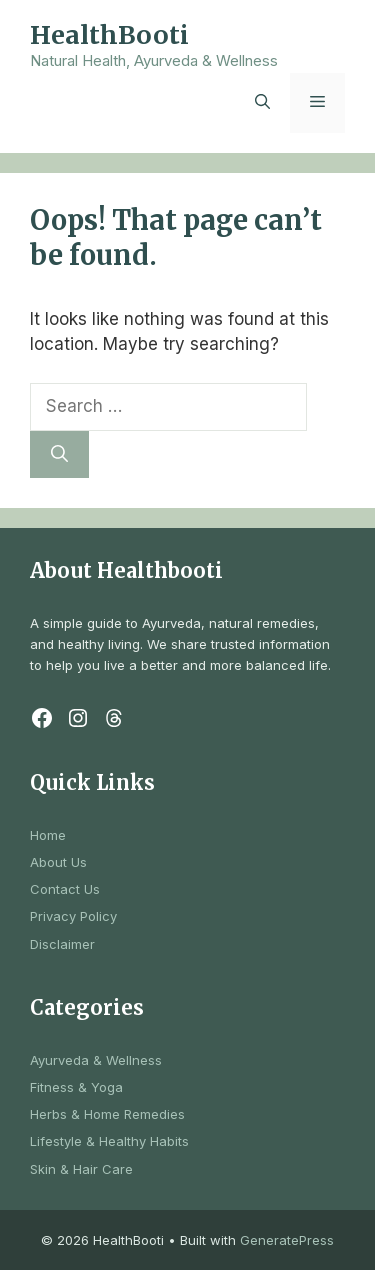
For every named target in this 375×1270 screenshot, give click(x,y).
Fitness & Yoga (76, 1087)
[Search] (59, 455)
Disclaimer (62, 944)
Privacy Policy (73, 916)
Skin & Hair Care (81, 1169)
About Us (58, 862)
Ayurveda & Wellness (96, 1060)
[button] (262, 103)
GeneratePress (287, 1240)
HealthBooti (109, 35)
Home (48, 835)
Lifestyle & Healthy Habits (109, 1141)
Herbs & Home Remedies (107, 1114)
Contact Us (65, 889)
